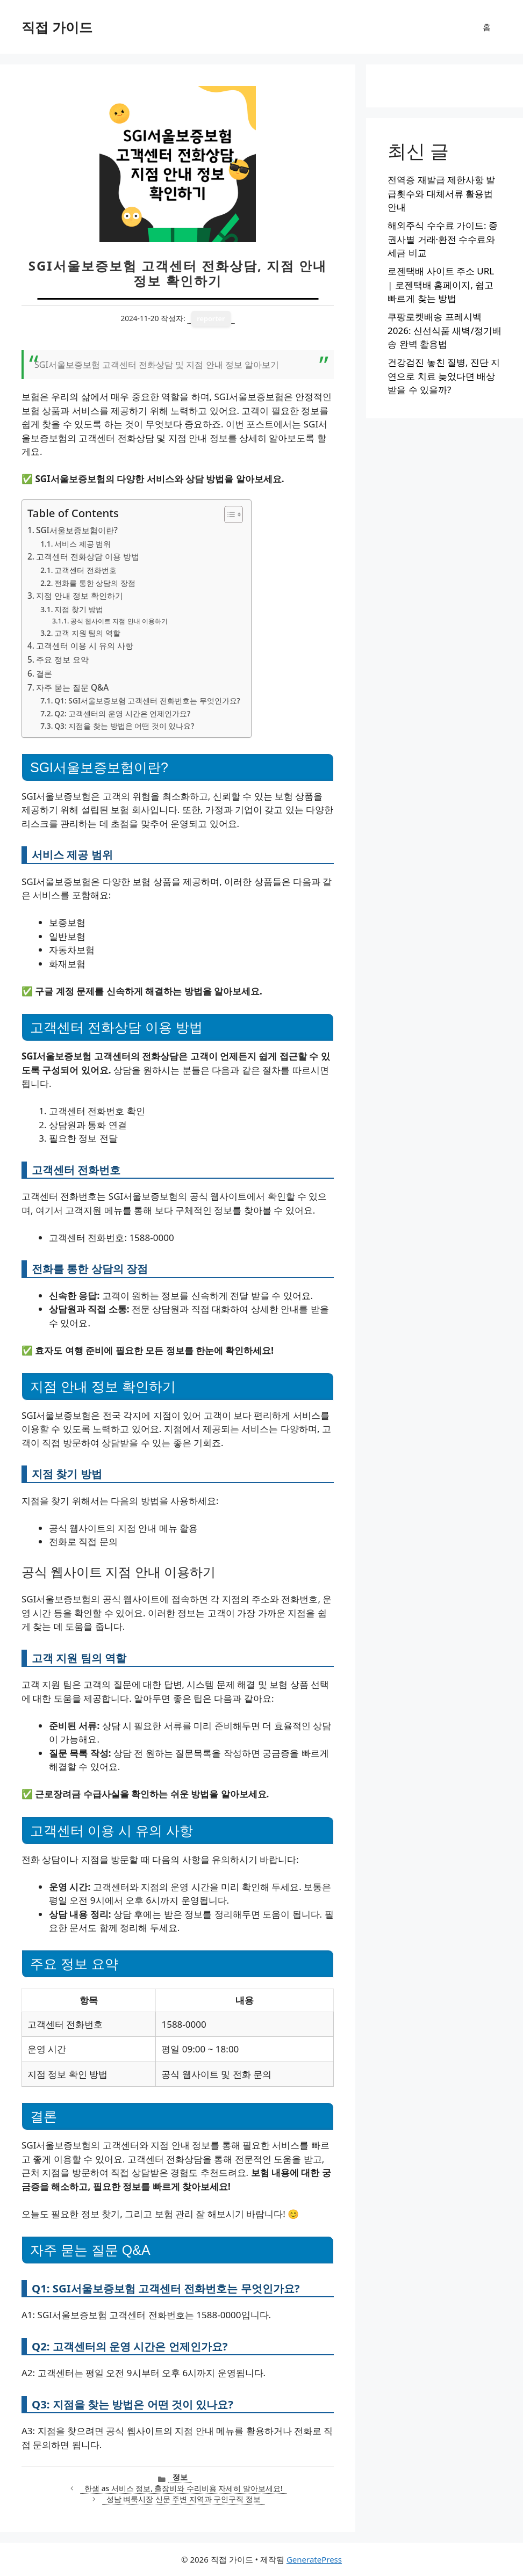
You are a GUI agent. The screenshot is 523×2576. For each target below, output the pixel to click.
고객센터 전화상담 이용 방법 (87, 556)
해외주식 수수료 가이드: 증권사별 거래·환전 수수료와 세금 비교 (443, 239)
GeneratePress (314, 2559)
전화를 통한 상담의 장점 (94, 583)
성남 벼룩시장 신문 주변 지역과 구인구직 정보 (183, 2499)
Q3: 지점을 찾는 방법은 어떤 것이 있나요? (124, 726)
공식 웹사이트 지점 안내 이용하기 (119, 621)
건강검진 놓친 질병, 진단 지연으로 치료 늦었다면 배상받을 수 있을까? (444, 376)
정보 (180, 2477)
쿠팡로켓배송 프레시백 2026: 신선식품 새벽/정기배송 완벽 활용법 (444, 330)
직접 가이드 (57, 27)
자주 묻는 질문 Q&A (72, 687)
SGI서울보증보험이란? (77, 530)
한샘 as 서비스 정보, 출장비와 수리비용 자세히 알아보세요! (183, 2488)
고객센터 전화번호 (85, 570)
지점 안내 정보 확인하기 (79, 595)
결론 (44, 673)
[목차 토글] (228, 514)
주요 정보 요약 (62, 659)
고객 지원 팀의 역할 (87, 633)
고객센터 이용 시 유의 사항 (84, 645)
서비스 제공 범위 (82, 544)
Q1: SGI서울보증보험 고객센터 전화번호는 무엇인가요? (147, 700)
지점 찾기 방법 (78, 609)
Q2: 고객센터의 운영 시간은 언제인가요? (122, 713)
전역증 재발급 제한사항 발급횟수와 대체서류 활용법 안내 (441, 193)
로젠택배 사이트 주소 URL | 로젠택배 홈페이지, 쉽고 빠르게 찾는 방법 (441, 284)
